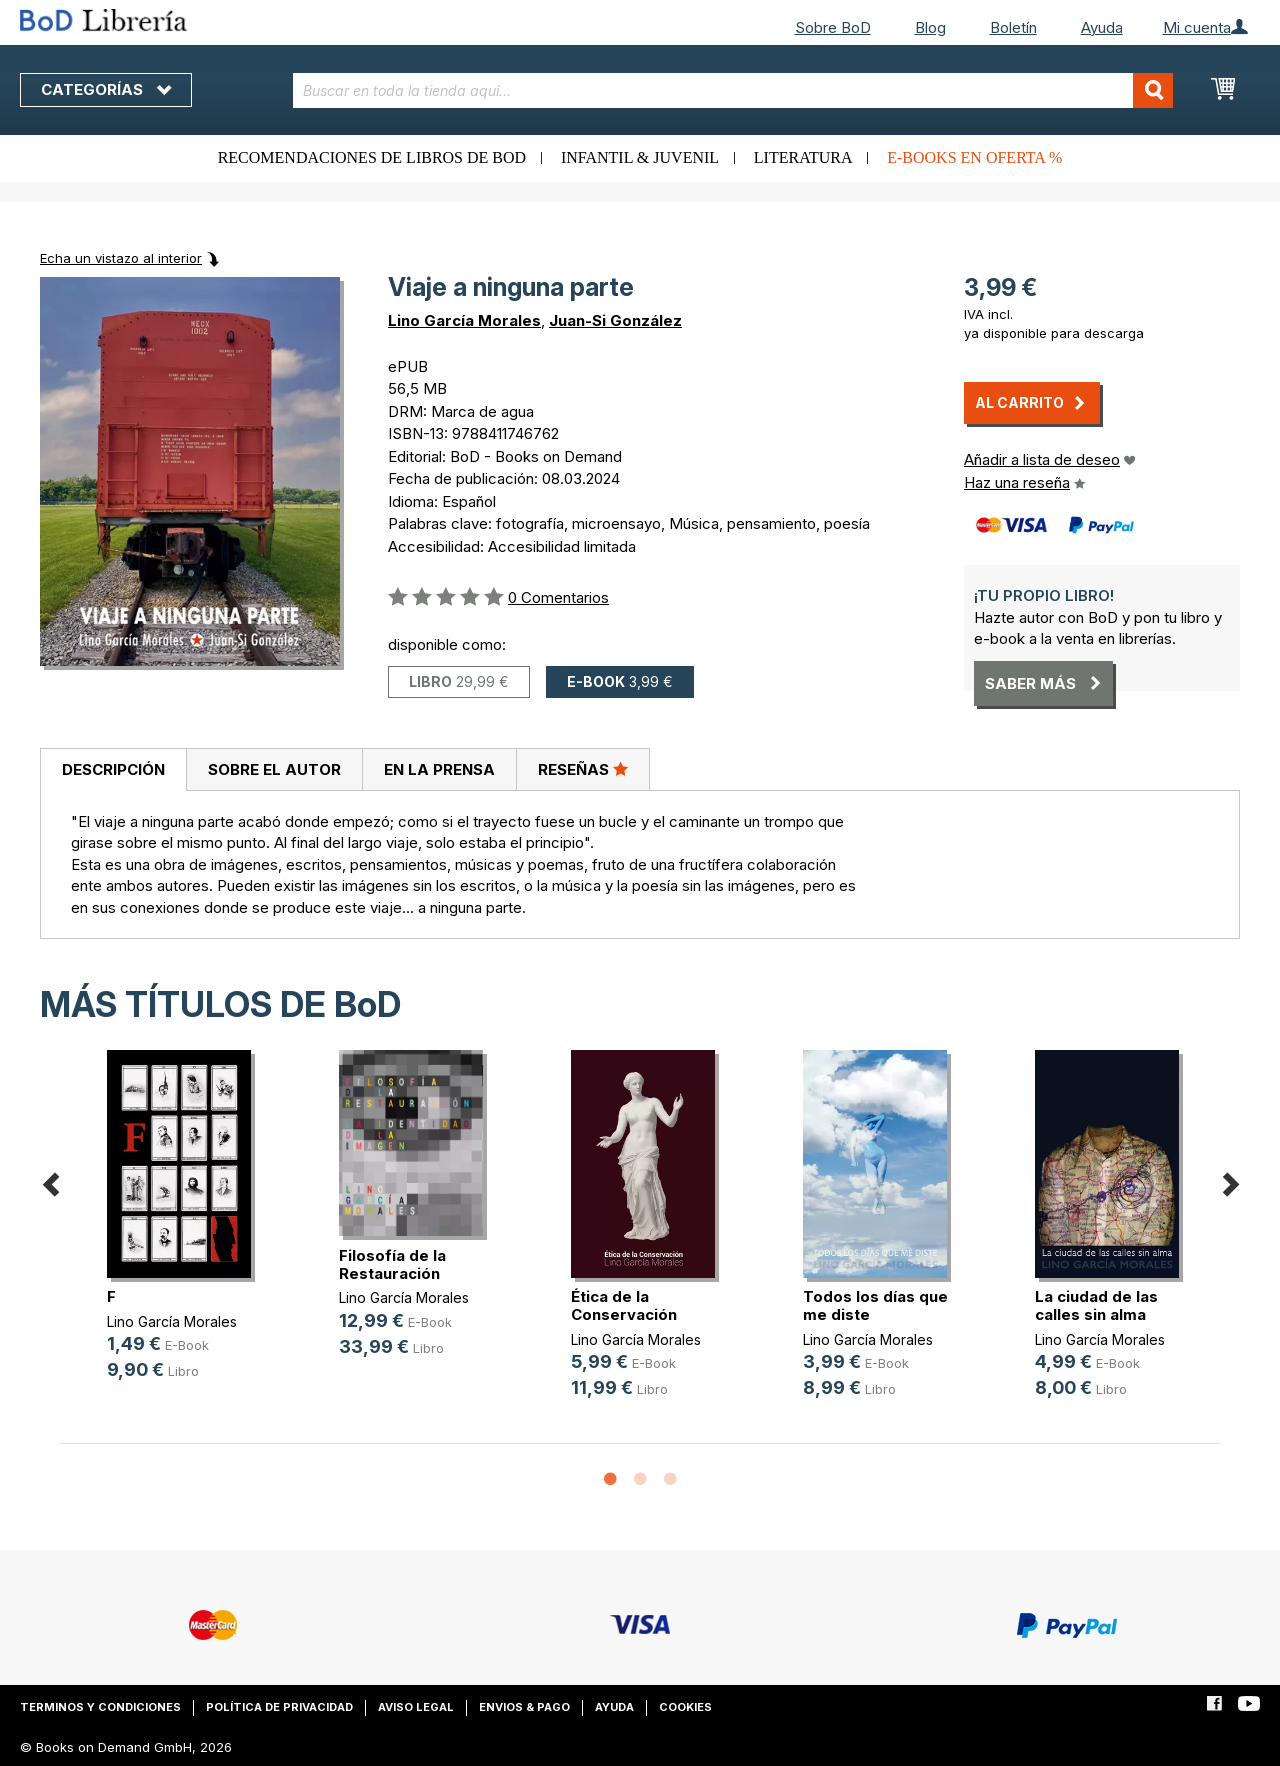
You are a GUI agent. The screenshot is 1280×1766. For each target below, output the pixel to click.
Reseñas (583, 769)
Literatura (803, 157)
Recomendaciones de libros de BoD (372, 157)
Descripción (113, 769)
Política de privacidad (279, 1707)
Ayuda (1102, 27)
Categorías (106, 89)
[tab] (113, 770)
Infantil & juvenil (640, 157)
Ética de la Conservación (624, 1305)
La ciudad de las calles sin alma (1096, 1305)
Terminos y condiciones (100, 1707)
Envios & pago (524, 1707)
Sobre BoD (833, 27)
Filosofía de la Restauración (392, 1264)
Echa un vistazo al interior (121, 258)
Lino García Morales (464, 320)
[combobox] (733, 90)
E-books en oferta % (974, 157)
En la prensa (439, 769)
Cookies (685, 1707)
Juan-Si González (615, 320)
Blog (930, 27)
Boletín (1013, 27)
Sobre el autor (274, 769)
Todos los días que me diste (875, 1305)
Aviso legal (416, 1707)
